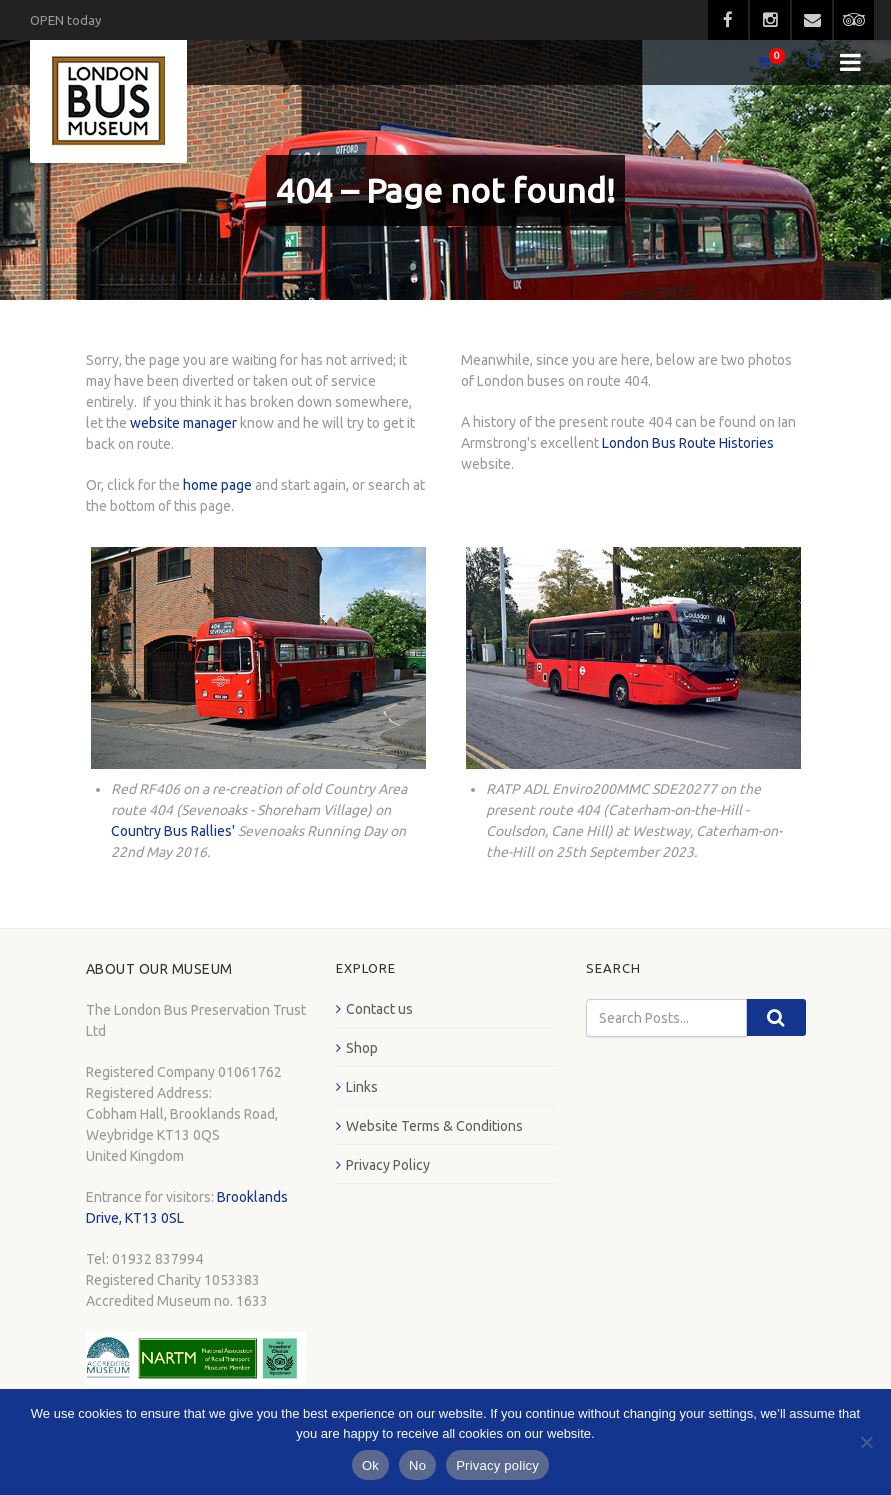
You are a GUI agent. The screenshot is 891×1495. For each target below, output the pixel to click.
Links (362, 1087)
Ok (370, 1465)
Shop (362, 1048)
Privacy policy (497, 1465)
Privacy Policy (388, 1165)
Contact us (379, 1009)
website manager (183, 423)
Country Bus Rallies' (173, 831)
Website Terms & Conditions (434, 1126)
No (417, 1465)
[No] (866, 1442)
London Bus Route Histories (688, 443)
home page (217, 485)
